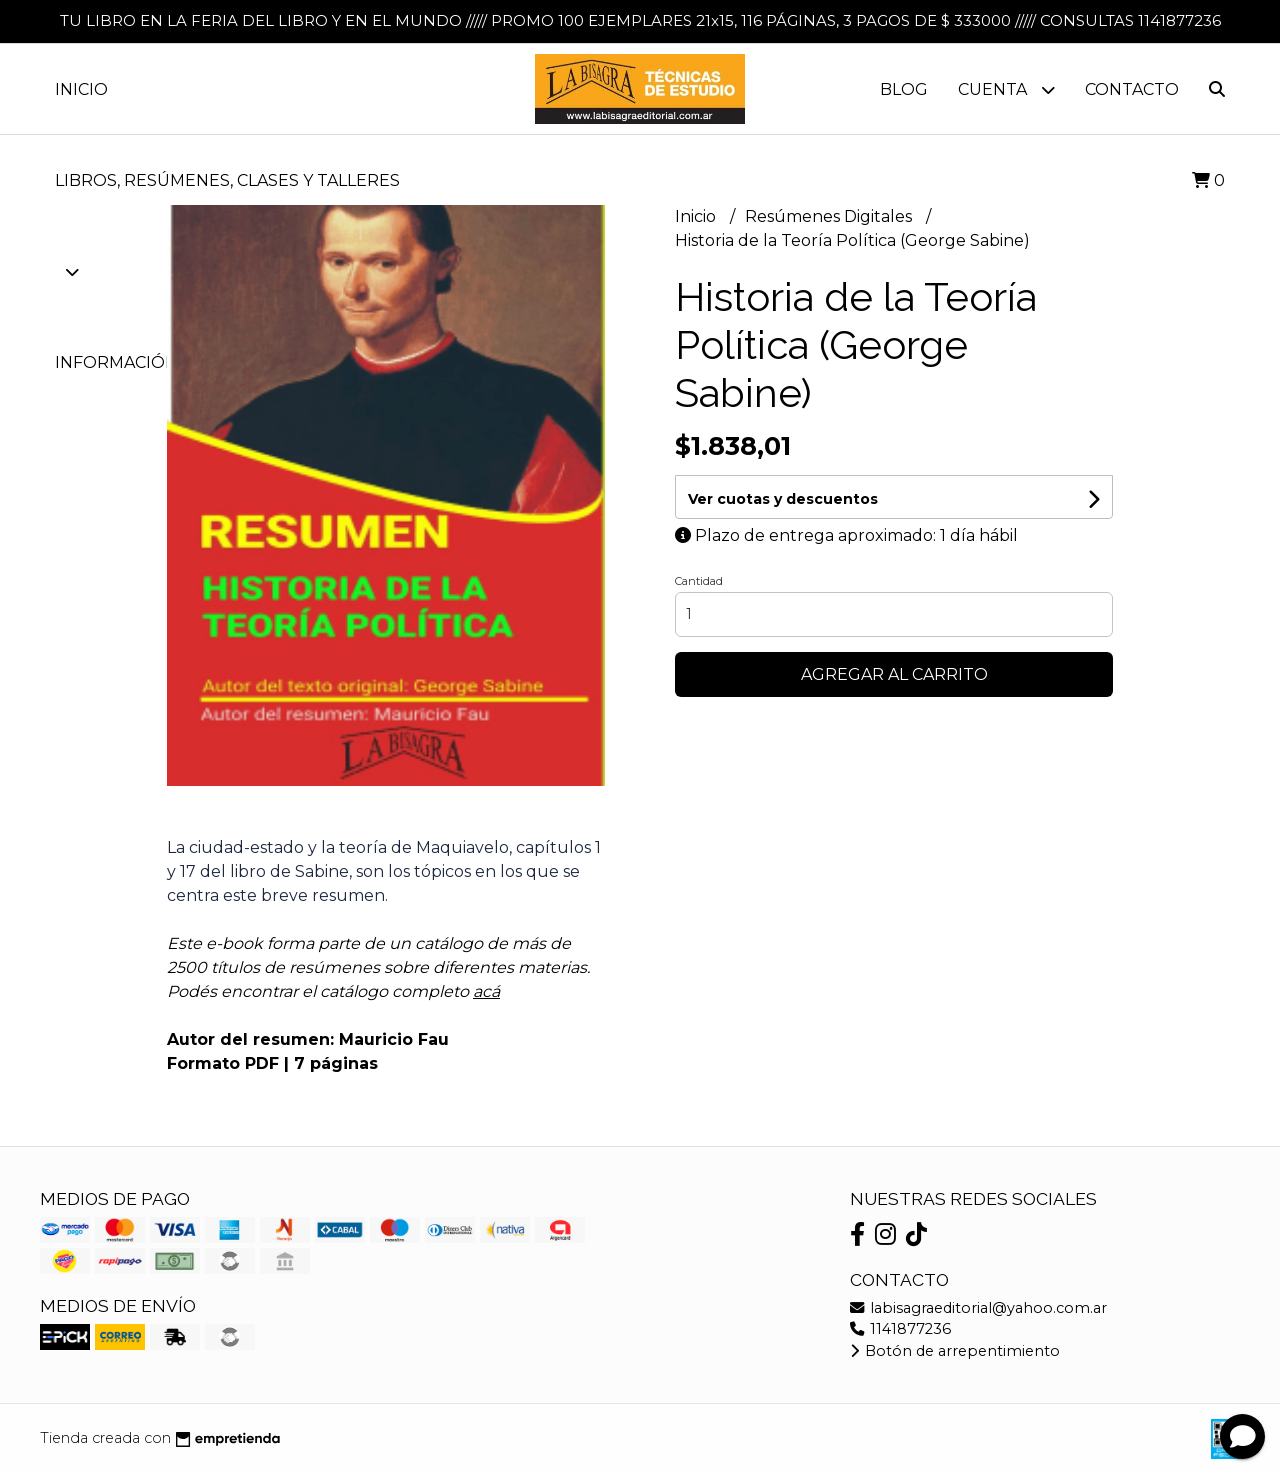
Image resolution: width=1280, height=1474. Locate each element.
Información (130, 362)
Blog (904, 89)
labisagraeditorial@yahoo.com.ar (978, 1308)
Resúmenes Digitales (830, 216)
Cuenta (1006, 89)
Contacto (1132, 89)
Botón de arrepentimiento (955, 1351)
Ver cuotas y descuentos (783, 499)
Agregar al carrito (894, 674)
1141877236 (900, 1329)
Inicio (81, 89)
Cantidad (699, 581)
